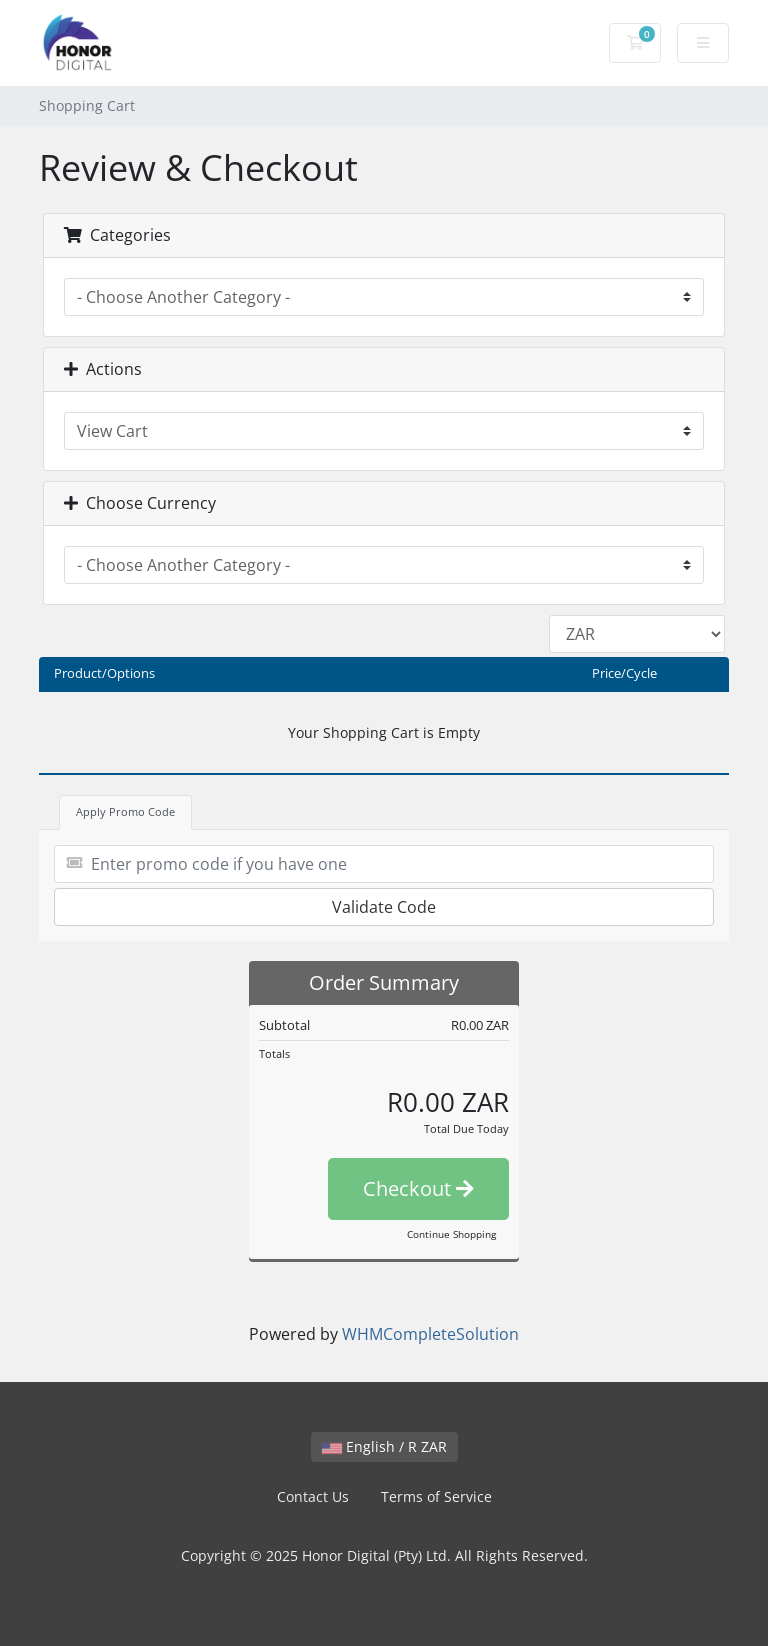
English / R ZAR (384, 1446)
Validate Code (384, 907)
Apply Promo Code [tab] (125, 811)
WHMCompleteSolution (430, 1334)
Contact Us (313, 1496)
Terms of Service (436, 1496)
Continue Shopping (451, 1234)
